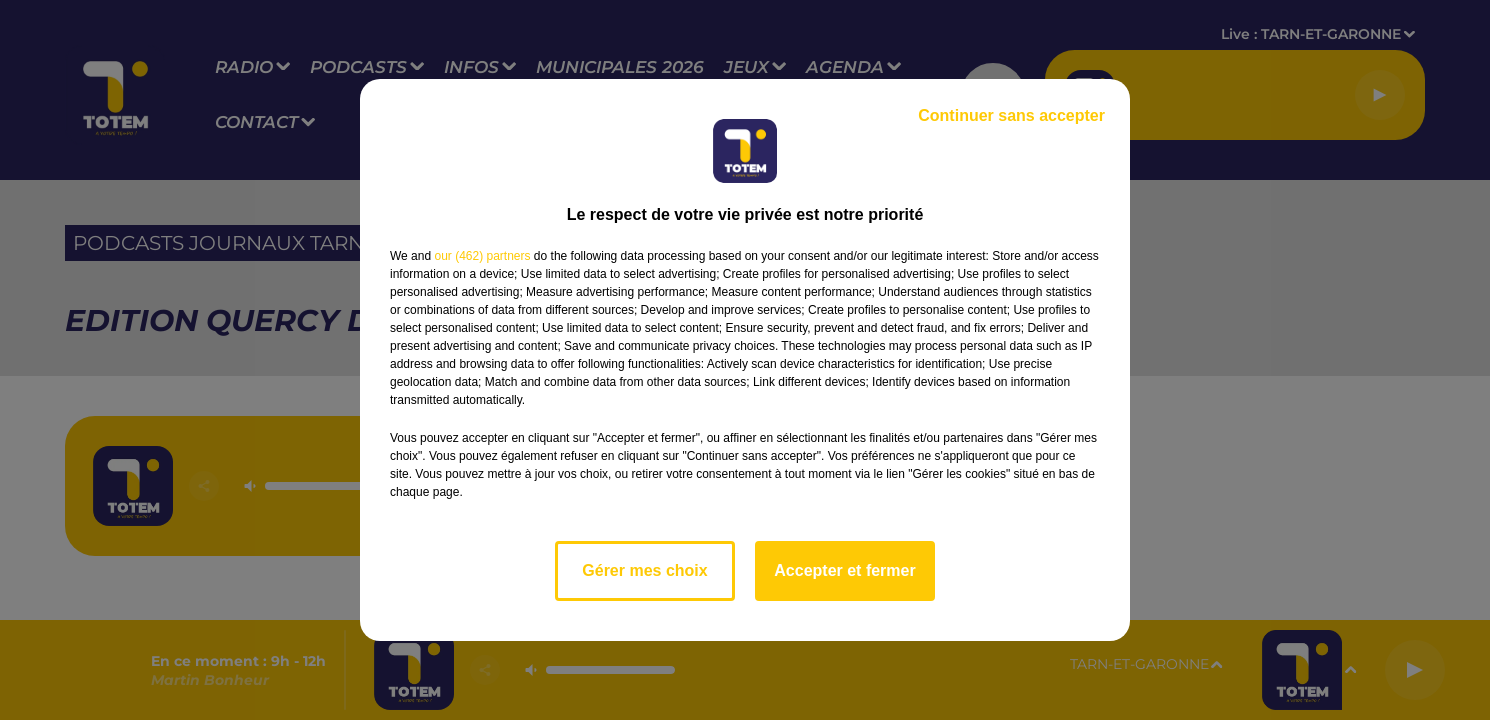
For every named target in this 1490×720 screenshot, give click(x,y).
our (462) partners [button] (482, 256)
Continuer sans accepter (1011, 115)
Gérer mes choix (644, 570)
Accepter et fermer (844, 570)
